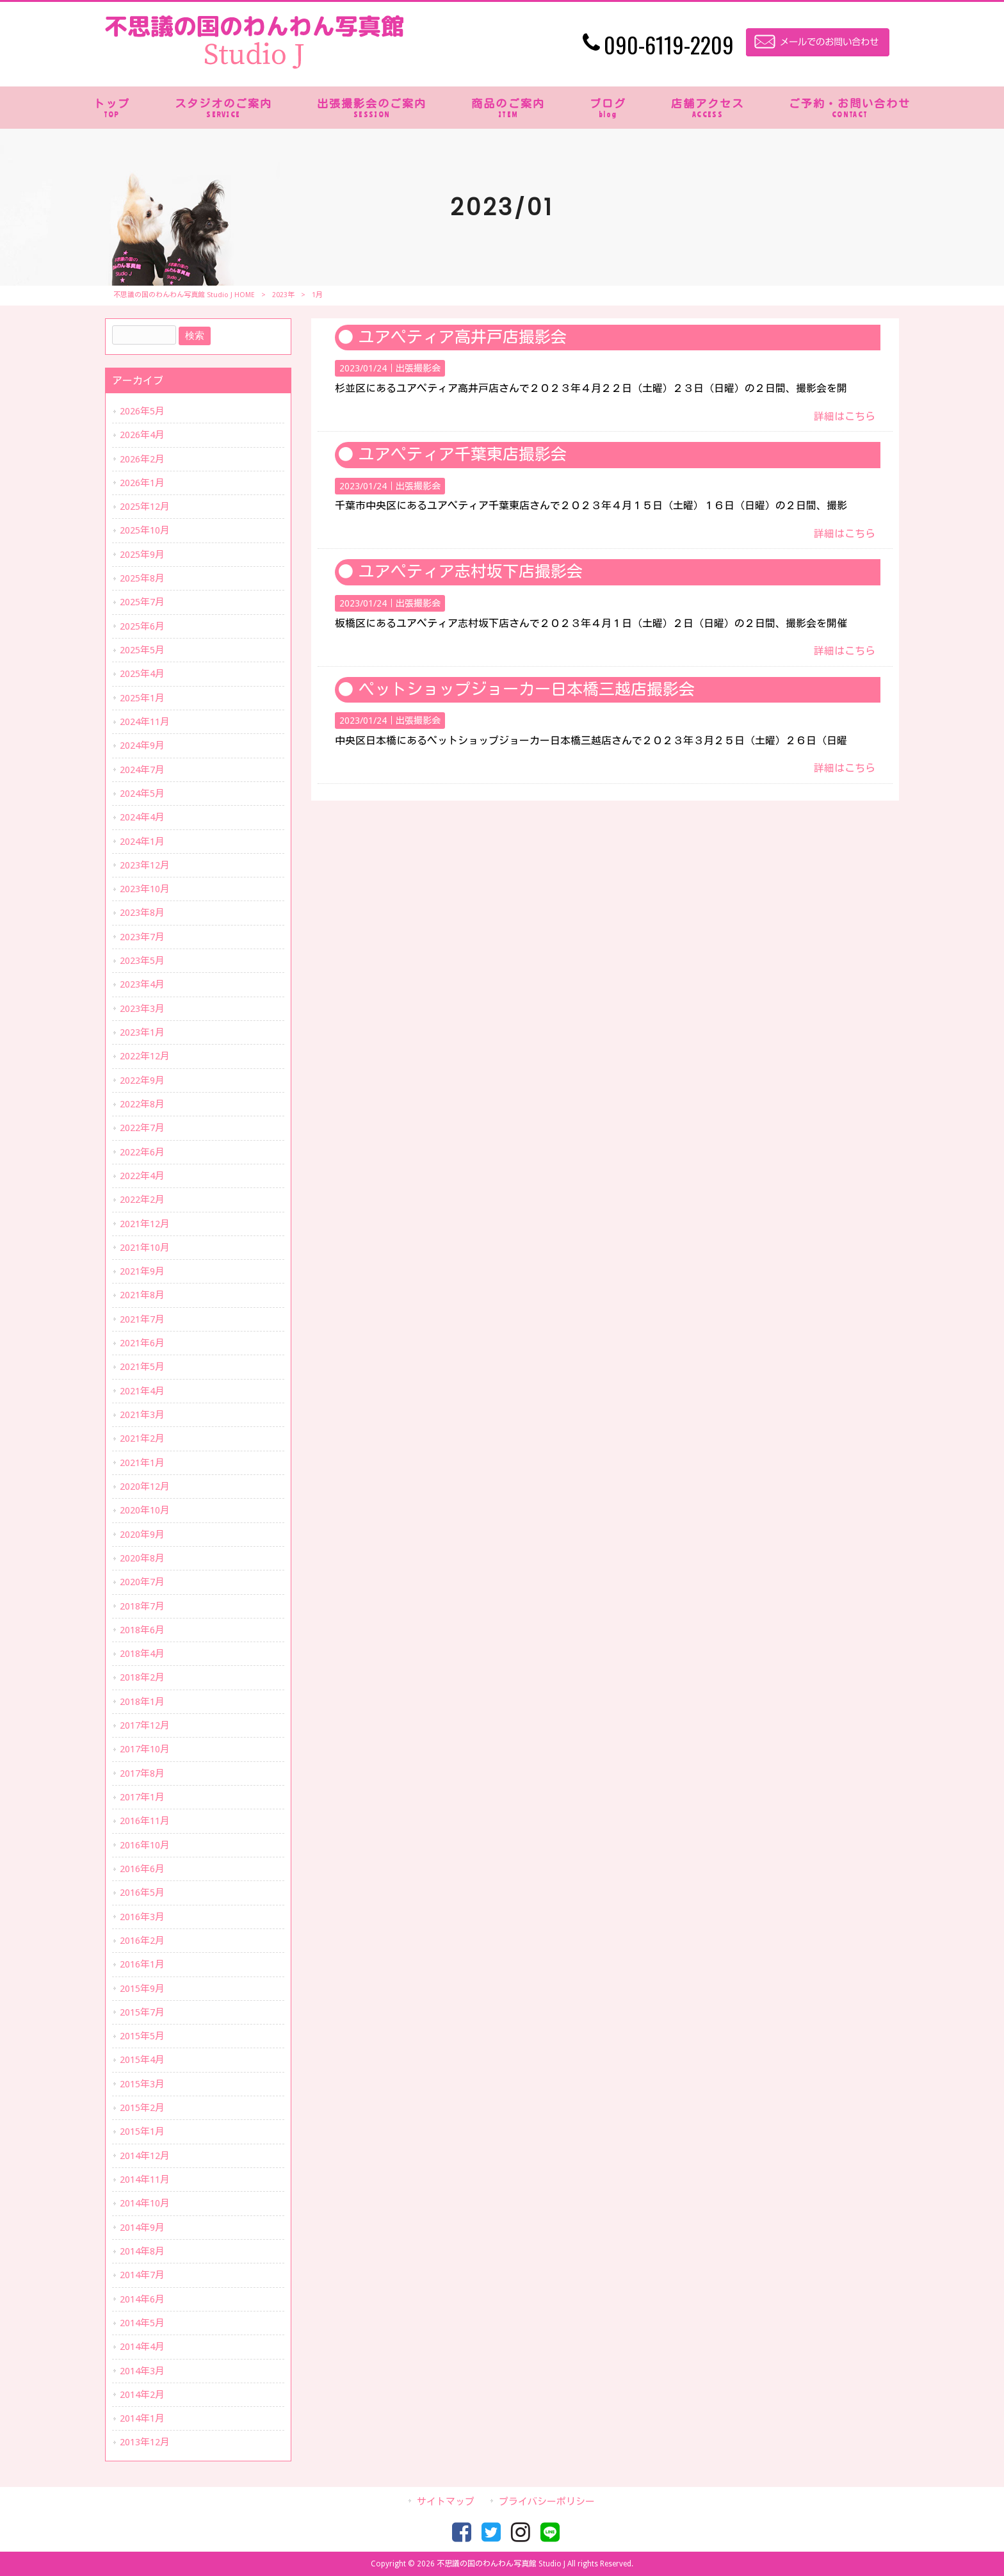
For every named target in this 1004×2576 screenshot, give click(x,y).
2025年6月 (142, 626)
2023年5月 (142, 960)
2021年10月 (145, 1247)
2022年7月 (142, 1128)
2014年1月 (142, 2418)
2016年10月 (145, 1845)
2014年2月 (142, 2395)
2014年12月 (145, 2156)
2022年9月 (142, 1080)
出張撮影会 (418, 368)
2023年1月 (142, 1032)
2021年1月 (142, 1463)
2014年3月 (142, 2371)
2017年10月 (145, 1749)
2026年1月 (142, 483)
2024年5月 (142, 793)
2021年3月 (142, 1415)
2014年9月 (142, 2227)
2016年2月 (142, 1940)
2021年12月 (145, 1224)
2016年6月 (142, 1869)
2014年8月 (142, 2251)
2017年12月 (145, 1725)
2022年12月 (145, 1056)
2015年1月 (142, 2131)
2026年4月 (142, 435)
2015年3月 (142, 2084)
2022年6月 (142, 1152)
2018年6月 (142, 1630)
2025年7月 (142, 602)
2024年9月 (142, 745)
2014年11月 (145, 2179)
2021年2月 (142, 1438)
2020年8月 (142, 1558)
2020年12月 (145, 1486)
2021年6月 (142, 1343)
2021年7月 (142, 1319)
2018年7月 (142, 1606)
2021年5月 (142, 1367)
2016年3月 (142, 1917)
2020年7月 (142, 1582)
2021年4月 (142, 1391)
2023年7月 (142, 937)
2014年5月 (142, 2323)
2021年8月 (142, 1295)
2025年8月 (142, 578)
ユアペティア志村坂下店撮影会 (471, 571)
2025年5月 (142, 650)
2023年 (283, 295)
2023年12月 (145, 865)
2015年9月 (142, 1988)
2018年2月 (142, 1677)
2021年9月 (142, 1271)
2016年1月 (142, 1964)
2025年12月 (145, 506)
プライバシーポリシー (547, 2501)
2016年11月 (145, 1821)
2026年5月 (142, 411)
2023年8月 (142, 912)
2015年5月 (142, 2036)
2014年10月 (145, 2203)
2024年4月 (142, 817)
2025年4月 (142, 674)
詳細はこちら (844, 417)
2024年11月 (145, 722)
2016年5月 (142, 1892)
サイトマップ (445, 2501)
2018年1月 (142, 1702)
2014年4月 (142, 2346)
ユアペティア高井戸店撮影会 (463, 337)
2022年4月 (142, 1176)
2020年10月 (145, 1510)
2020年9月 (142, 1534)
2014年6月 (142, 2299)
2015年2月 (142, 2108)
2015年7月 (142, 2012)
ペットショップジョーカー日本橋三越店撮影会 (527, 689)
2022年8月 (142, 1104)
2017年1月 (142, 1797)
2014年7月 (142, 2275)
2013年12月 (145, 2442)
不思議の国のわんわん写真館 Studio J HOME (184, 295)
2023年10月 (145, 889)
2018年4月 (142, 1653)
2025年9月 (142, 554)
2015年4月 (142, 2060)
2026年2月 (142, 459)
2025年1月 (142, 698)
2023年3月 (142, 1009)
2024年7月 (142, 770)
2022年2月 (142, 1199)
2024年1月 (142, 841)
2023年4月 (142, 984)
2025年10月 (145, 530)
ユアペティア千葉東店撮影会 (463, 454)
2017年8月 (142, 1773)
